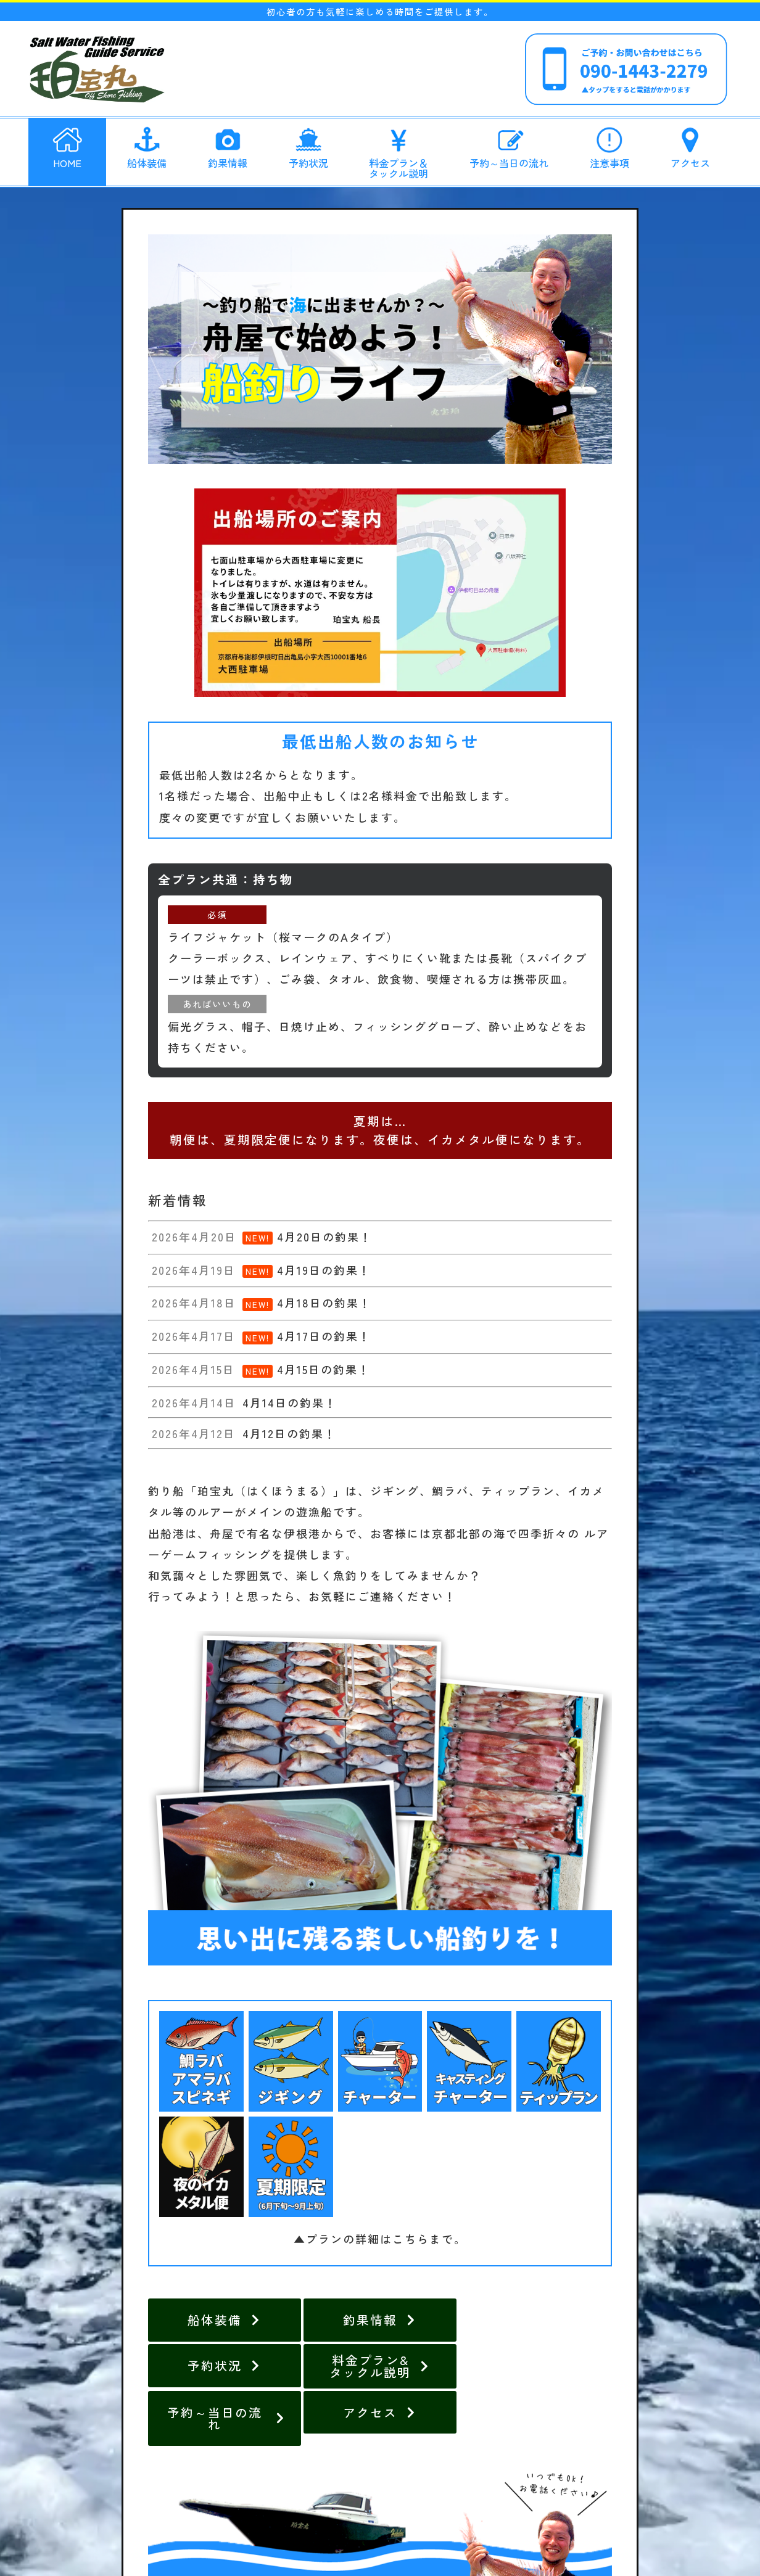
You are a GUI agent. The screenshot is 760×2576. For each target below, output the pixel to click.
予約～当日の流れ (508, 145)
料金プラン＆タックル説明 (398, 150)
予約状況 (308, 145)
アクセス (690, 145)
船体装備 (147, 145)
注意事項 (609, 145)
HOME (67, 145)
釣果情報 (227, 145)
